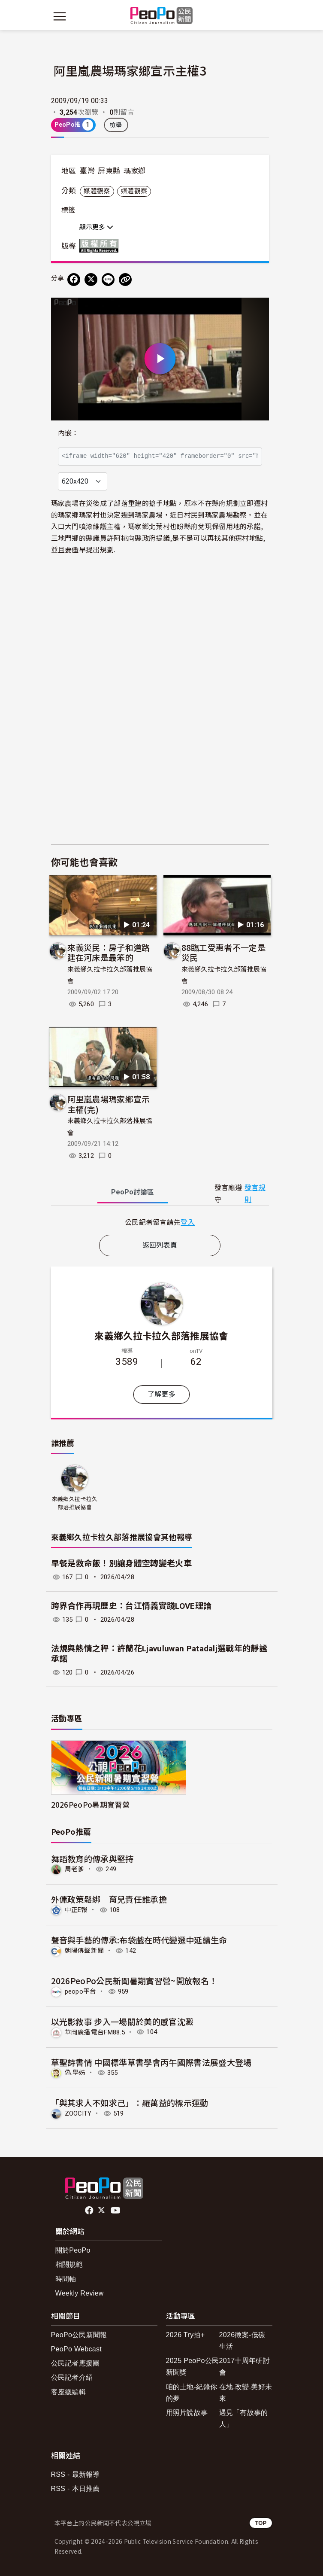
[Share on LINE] (108, 279)
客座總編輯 (68, 2392)
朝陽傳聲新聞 (84, 1951)
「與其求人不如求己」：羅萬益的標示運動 (129, 2102)
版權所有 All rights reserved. (100, 246)
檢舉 (116, 125)
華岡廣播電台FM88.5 (95, 2032)
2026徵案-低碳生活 (242, 2340)
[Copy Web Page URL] (125, 279)
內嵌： (68, 433)
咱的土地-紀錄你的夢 (191, 2392)
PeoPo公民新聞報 (79, 2334)
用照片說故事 (187, 2412)
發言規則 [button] (255, 1193)
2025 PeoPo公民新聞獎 (192, 2366)
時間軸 (65, 2279)
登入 (188, 1222)
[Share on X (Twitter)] (91, 279)
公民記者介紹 (72, 2377)
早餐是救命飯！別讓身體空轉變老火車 (121, 1563)
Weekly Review (79, 2293)
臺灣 (87, 171)
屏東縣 (109, 171)
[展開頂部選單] (263, 16)
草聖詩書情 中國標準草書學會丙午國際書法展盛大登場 (151, 2062)
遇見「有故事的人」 (243, 2418)
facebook (90, 2210)
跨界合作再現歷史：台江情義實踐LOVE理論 (131, 1606)
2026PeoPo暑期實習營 (90, 1804)
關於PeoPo (73, 2250)
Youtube (116, 2210)
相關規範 (69, 2264)
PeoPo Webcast (76, 2349)
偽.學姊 (75, 2073)
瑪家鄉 (135, 171)
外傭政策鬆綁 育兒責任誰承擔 (109, 1899)
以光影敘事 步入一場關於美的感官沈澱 (122, 2021)
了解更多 (161, 1394)
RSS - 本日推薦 (75, 2488)
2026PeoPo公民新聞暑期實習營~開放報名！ (134, 1980)
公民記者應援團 (75, 2363)
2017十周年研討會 (244, 2366)
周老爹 (75, 1869)
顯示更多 (96, 227)
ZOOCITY (78, 2113)
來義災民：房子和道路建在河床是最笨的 (108, 952)
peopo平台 (81, 1991)
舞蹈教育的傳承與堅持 (92, 1858)
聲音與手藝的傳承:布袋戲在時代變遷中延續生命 (139, 1940)
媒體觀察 (97, 191)
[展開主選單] (59, 16)
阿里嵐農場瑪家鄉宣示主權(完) (108, 1104)
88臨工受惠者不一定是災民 (223, 952)
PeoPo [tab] (132, 1192)
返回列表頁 (160, 1245)
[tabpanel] (160, 1222)
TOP (260, 2523)
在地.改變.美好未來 (245, 2392)
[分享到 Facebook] (73, 279)
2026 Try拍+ (185, 2334)
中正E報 (76, 1910)
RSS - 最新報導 (75, 2474)
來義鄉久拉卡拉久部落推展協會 (161, 1335)
